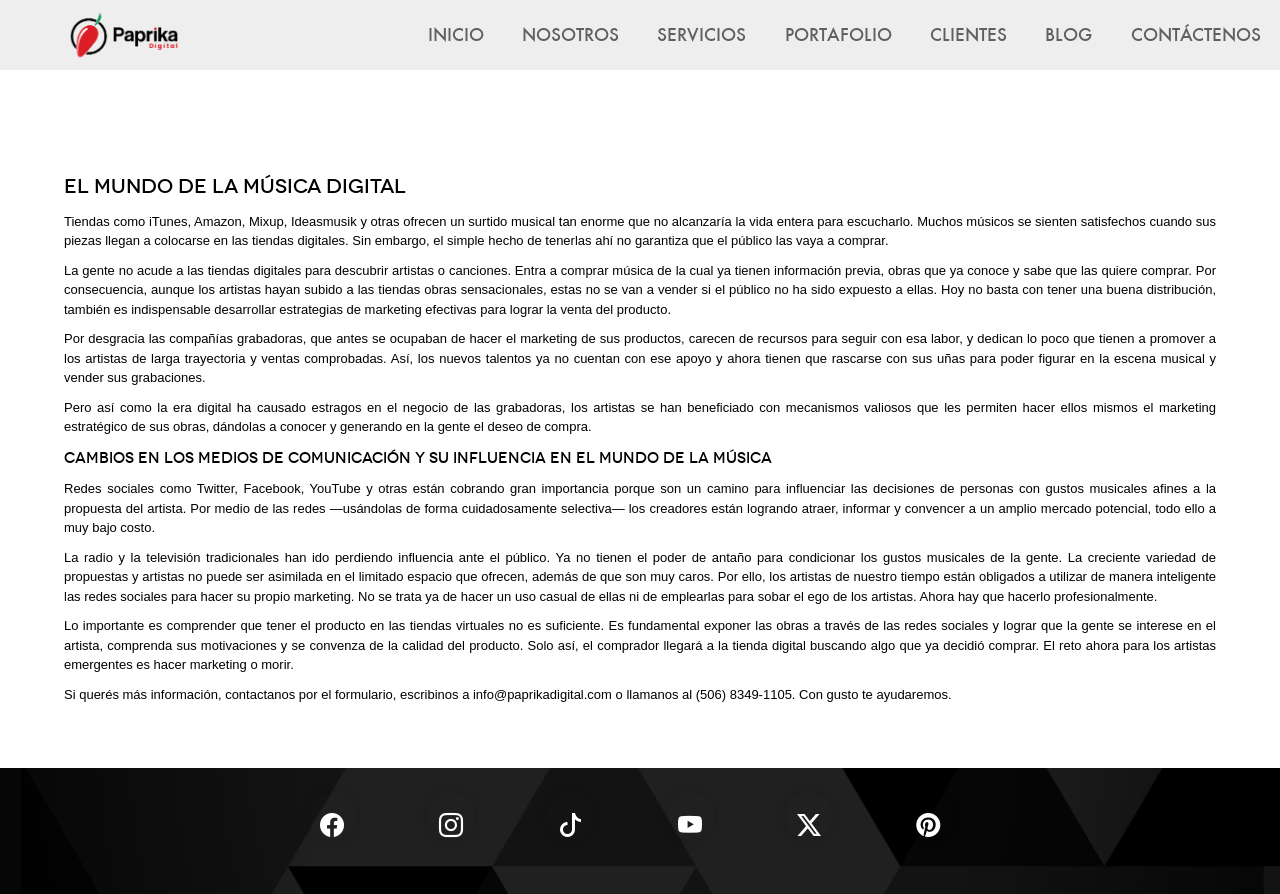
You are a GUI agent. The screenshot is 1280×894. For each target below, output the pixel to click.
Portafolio (838, 34)
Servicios (701, 34)
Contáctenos (1196, 34)
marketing (1187, 407)
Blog (1068, 34)
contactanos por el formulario (309, 694)
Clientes (968, 34)
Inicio (456, 34)
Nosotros (570, 34)
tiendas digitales (254, 270)
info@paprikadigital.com (542, 694)
